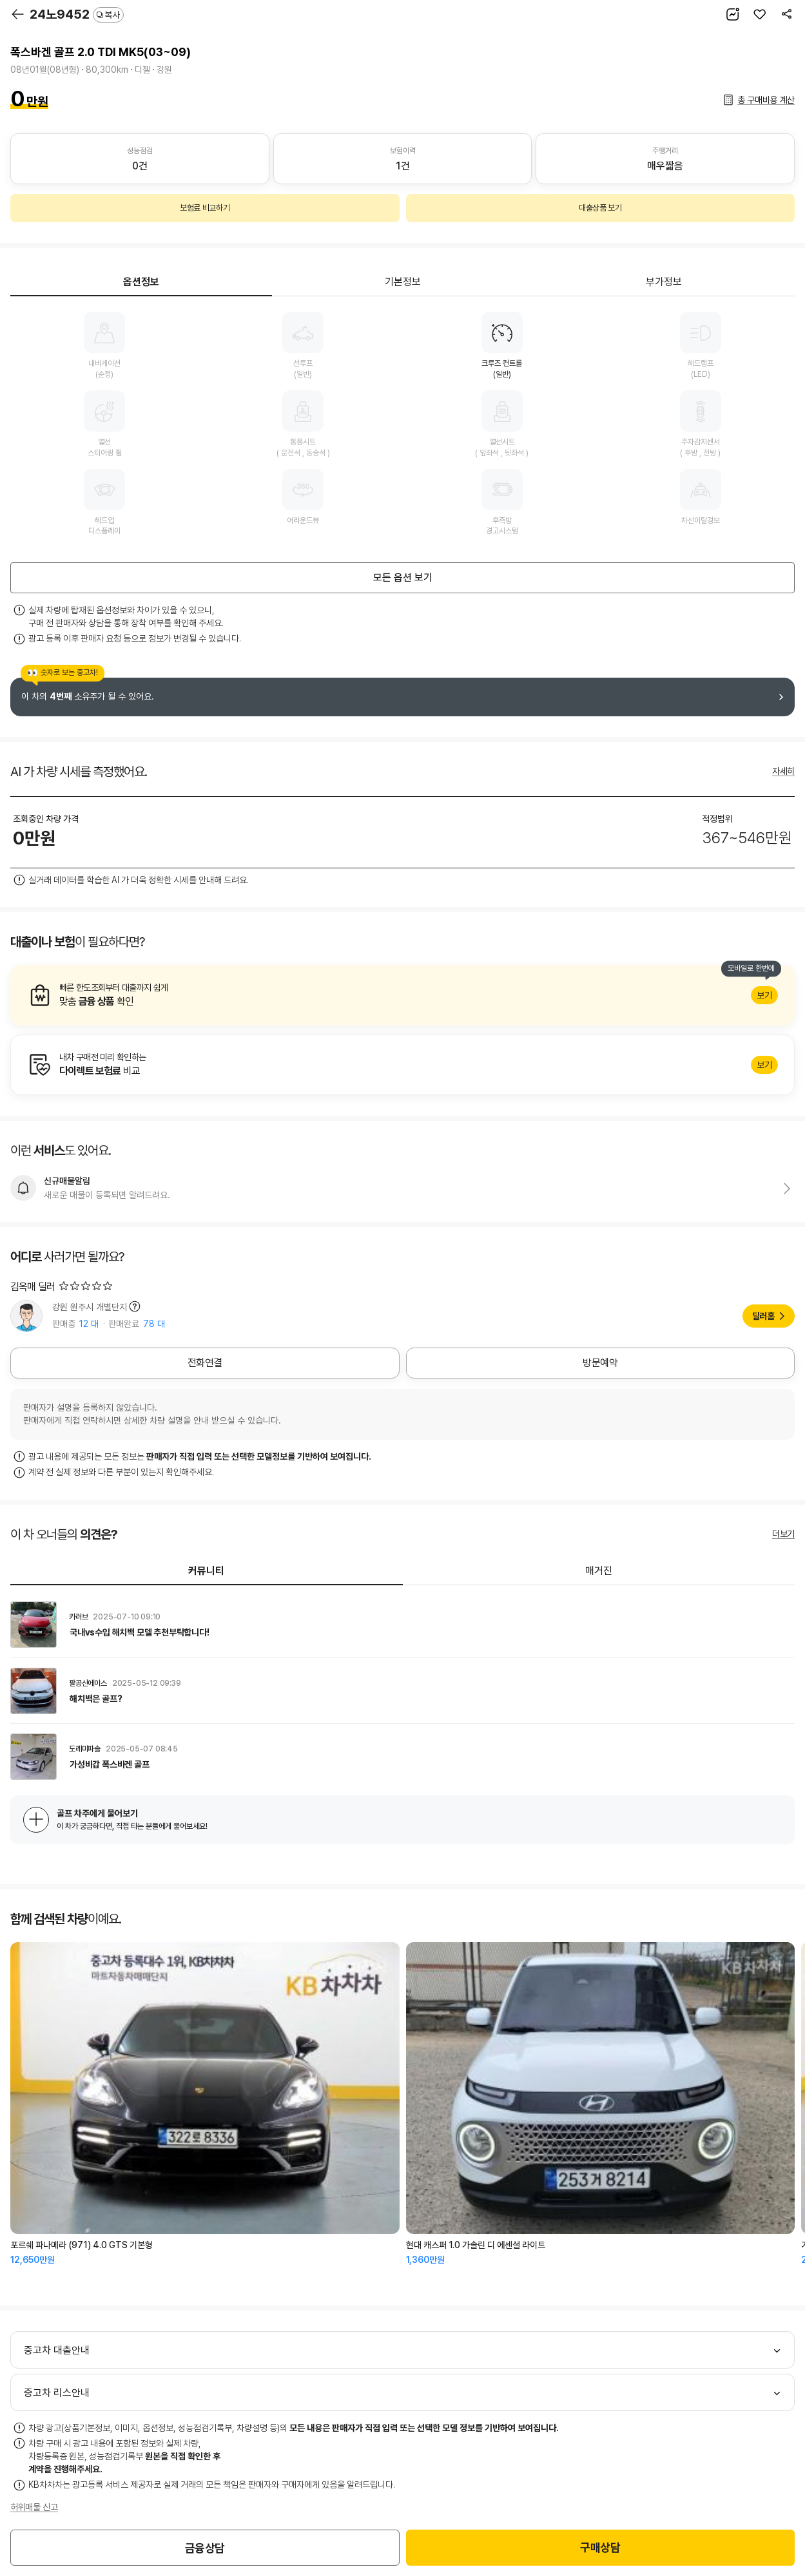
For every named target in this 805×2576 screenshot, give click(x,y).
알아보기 (402, 995)
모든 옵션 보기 (402, 577)
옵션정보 (141, 282)
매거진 (598, 1571)
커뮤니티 (206, 1571)
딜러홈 (763, 1316)
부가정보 (664, 282)
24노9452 (77, 14)
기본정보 (403, 282)
